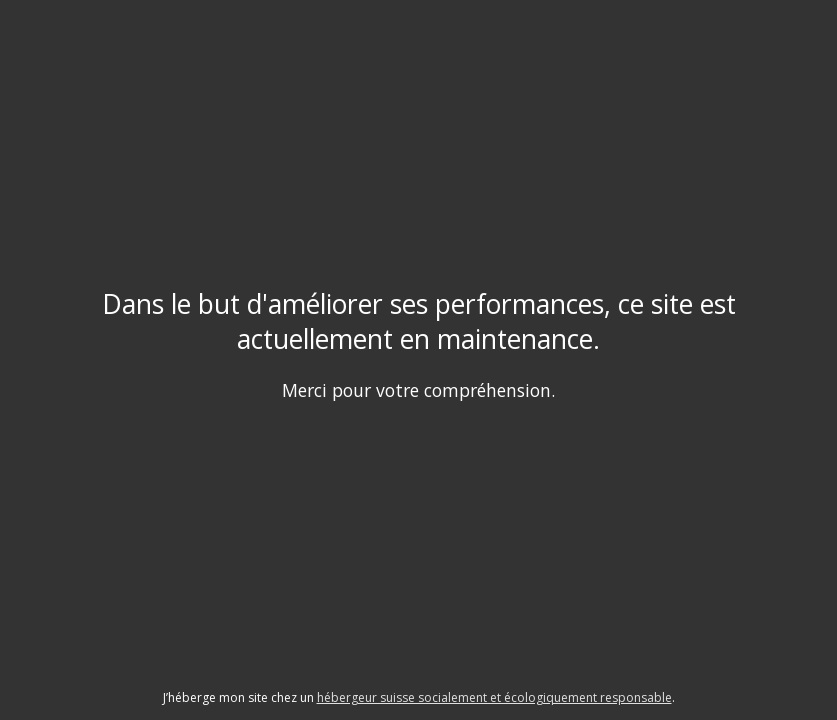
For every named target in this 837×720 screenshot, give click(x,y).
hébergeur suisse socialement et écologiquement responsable (494, 697)
